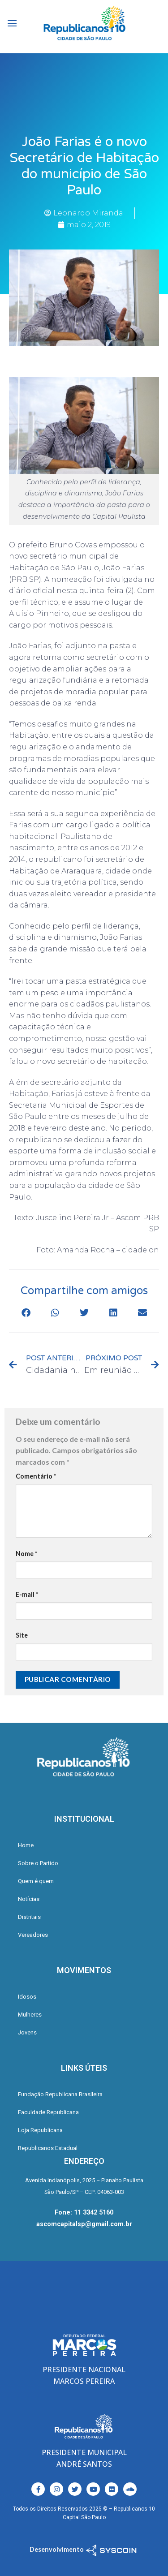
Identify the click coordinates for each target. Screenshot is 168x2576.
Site (22, 1635)
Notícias (28, 1899)
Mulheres (30, 2014)
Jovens (27, 2032)
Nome (26, 1553)
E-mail (27, 1594)
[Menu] (12, 23)
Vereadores (33, 1934)
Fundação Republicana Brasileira (60, 2094)
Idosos (27, 1996)
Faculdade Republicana (48, 2112)
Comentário (36, 1476)
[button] (26, 1313)
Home (26, 1845)
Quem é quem (36, 1881)
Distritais (29, 1917)
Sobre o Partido (38, 1863)
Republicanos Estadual (48, 2148)
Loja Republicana (40, 2130)
